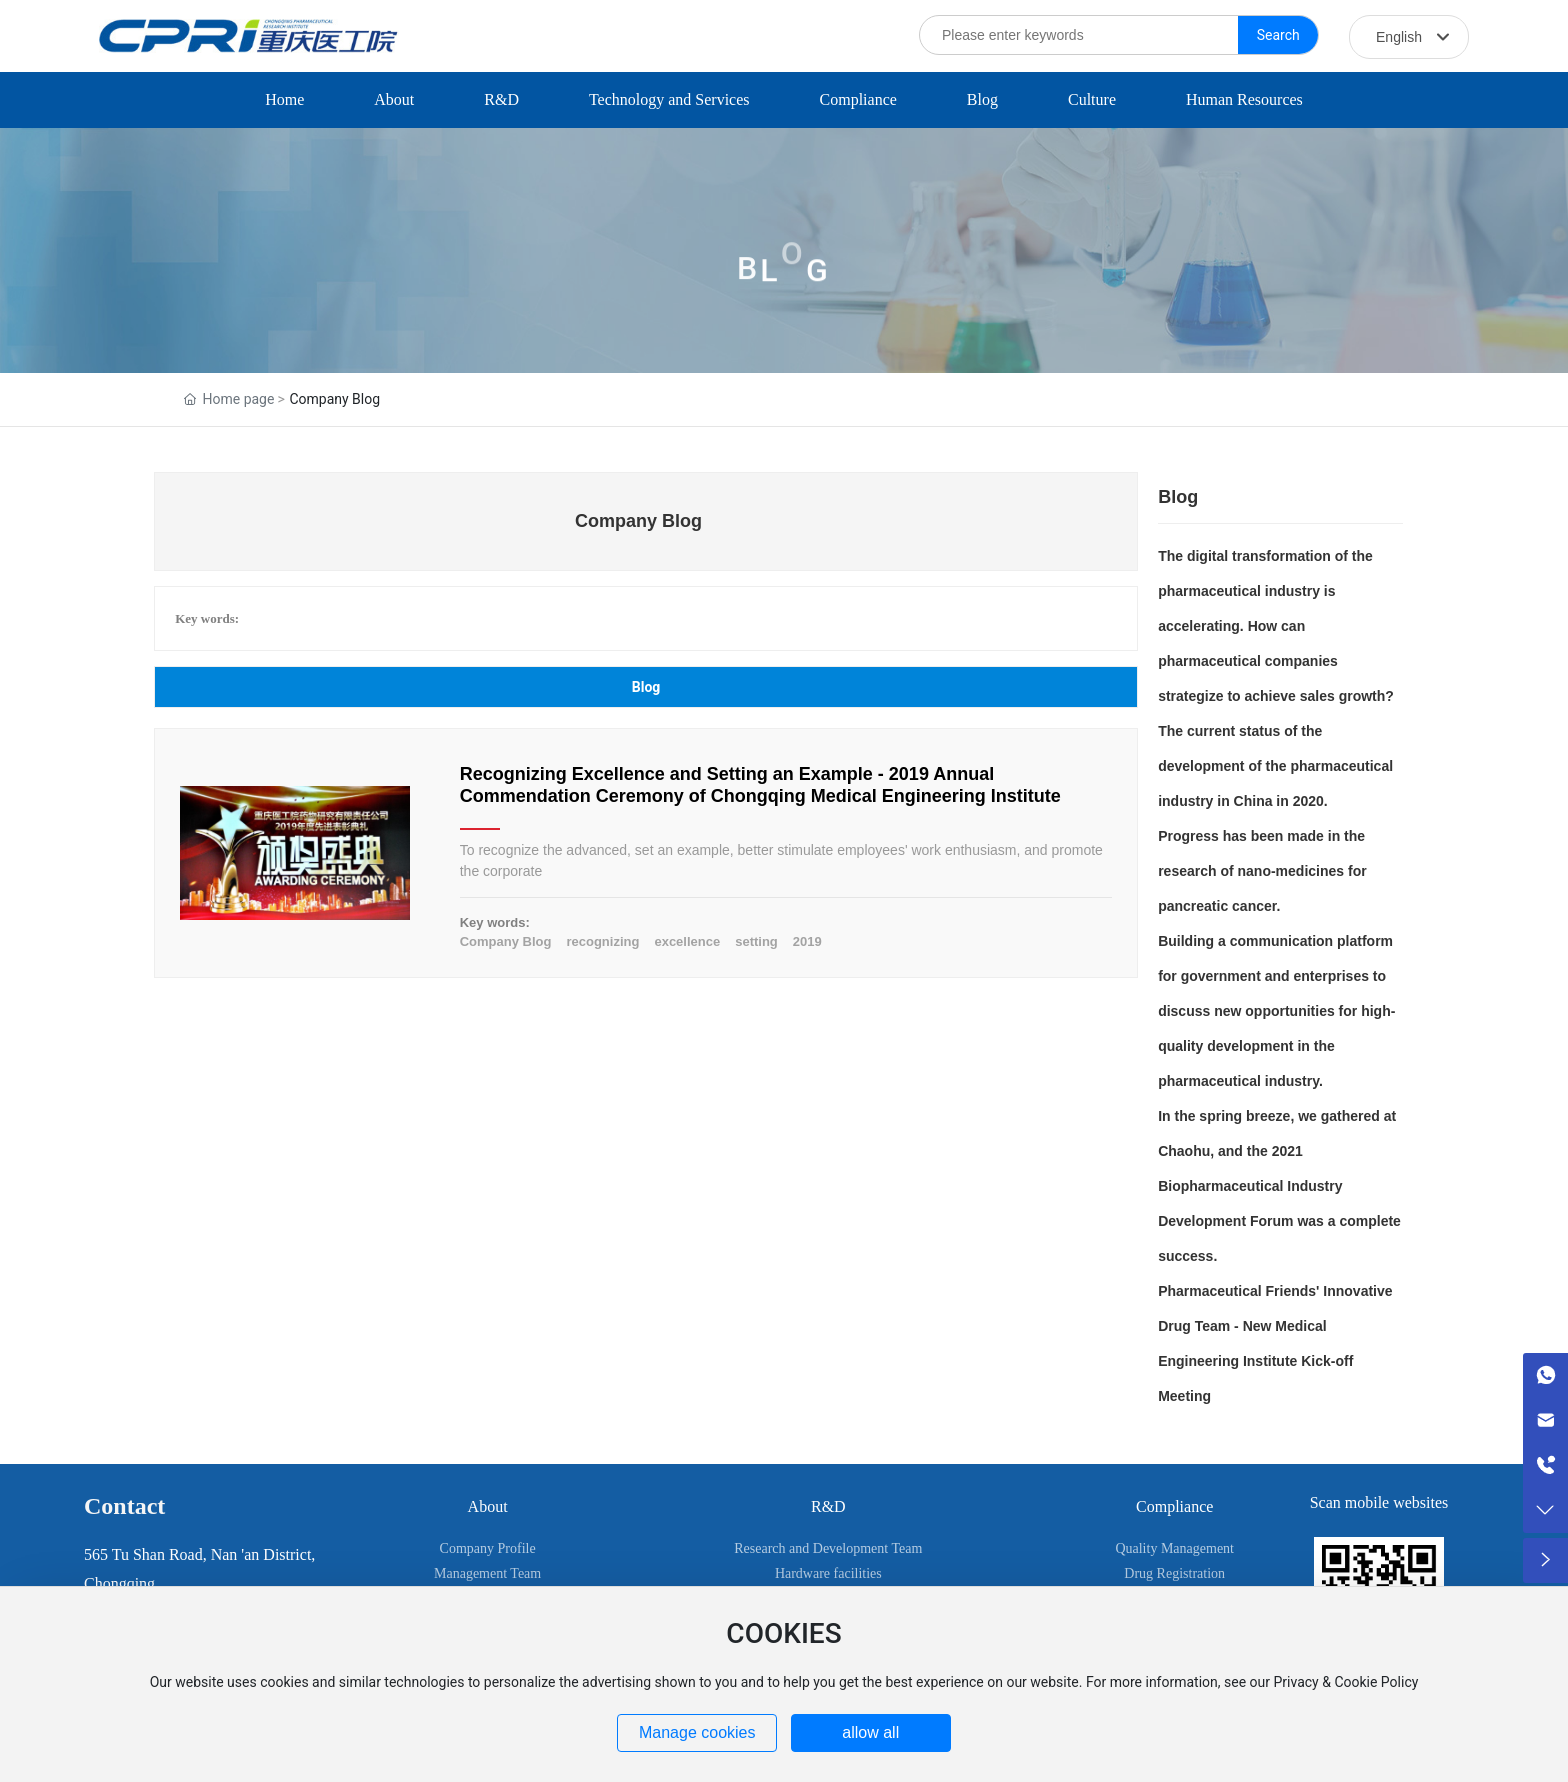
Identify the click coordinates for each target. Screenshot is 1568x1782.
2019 (807, 941)
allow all (870, 1732)
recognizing (602, 941)
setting (756, 941)
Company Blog (506, 941)
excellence (687, 941)
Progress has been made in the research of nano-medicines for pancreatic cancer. (1262, 871)
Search (1278, 35)
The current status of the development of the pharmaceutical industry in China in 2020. (1275, 766)
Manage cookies (697, 1732)
